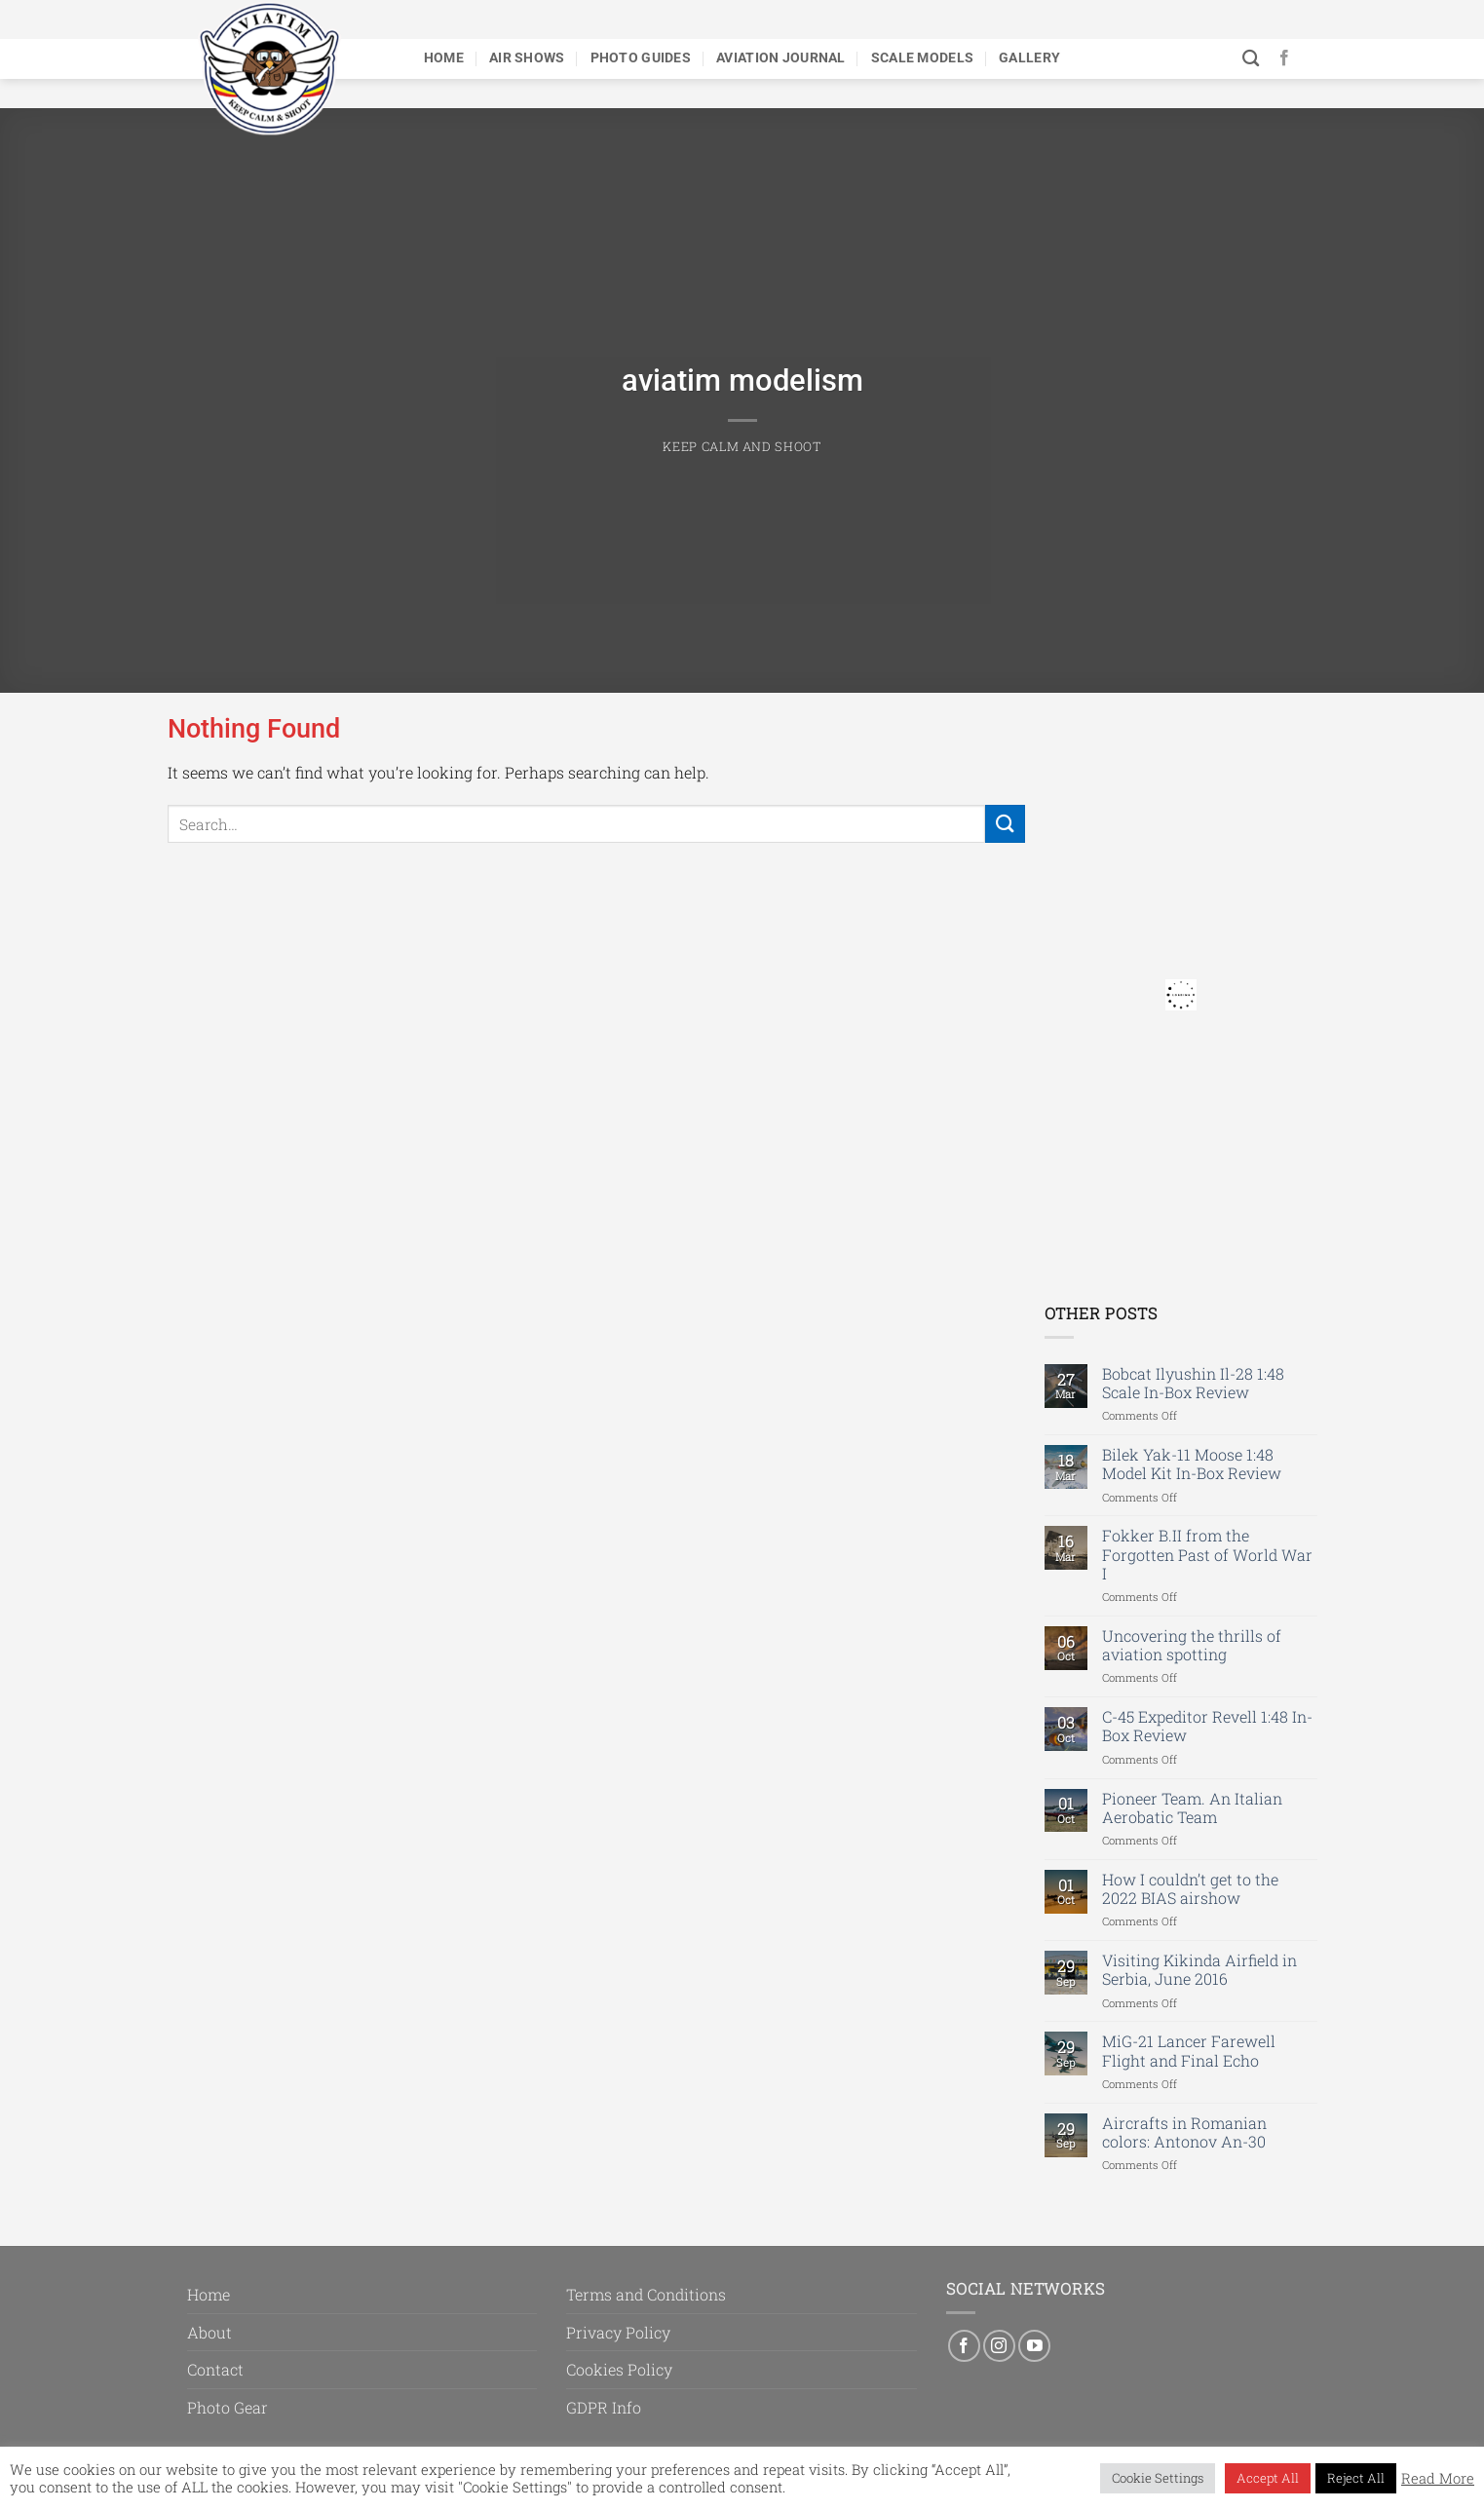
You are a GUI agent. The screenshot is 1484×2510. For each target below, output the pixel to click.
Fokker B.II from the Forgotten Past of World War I (1207, 1554)
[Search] (1250, 59)
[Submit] (1004, 824)
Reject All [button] (1356, 2478)
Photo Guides (640, 58)
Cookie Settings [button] (1157, 2478)
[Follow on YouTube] (1034, 2346)
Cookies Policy (619, 2369)
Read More (1437, 2479)
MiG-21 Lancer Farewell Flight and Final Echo (1188, 2050)
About (209, 2332)
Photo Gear (227, 2407)
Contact (215, 2369)
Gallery (1029, 58)
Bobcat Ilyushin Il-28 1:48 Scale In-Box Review (1193, 1382)
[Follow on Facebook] (1284, 58)
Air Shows (527, 58)
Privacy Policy (618, 2332)
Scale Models (922, 58)
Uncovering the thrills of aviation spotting (1191, 1644)
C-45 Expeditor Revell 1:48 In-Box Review (1207, 1725)
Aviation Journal (781, 58)
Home (444, 58)
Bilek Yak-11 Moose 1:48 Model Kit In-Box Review (1191, 1463)
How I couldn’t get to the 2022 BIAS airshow (1190, 1888)
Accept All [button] (1268, 2478)
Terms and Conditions (646, 2294)
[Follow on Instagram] (999, 2346)
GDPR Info (603, 2407)
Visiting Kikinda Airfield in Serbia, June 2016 (1199, 1969)
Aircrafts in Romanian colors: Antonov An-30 (1184, 2131)
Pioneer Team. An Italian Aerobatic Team (1192, 1807)
